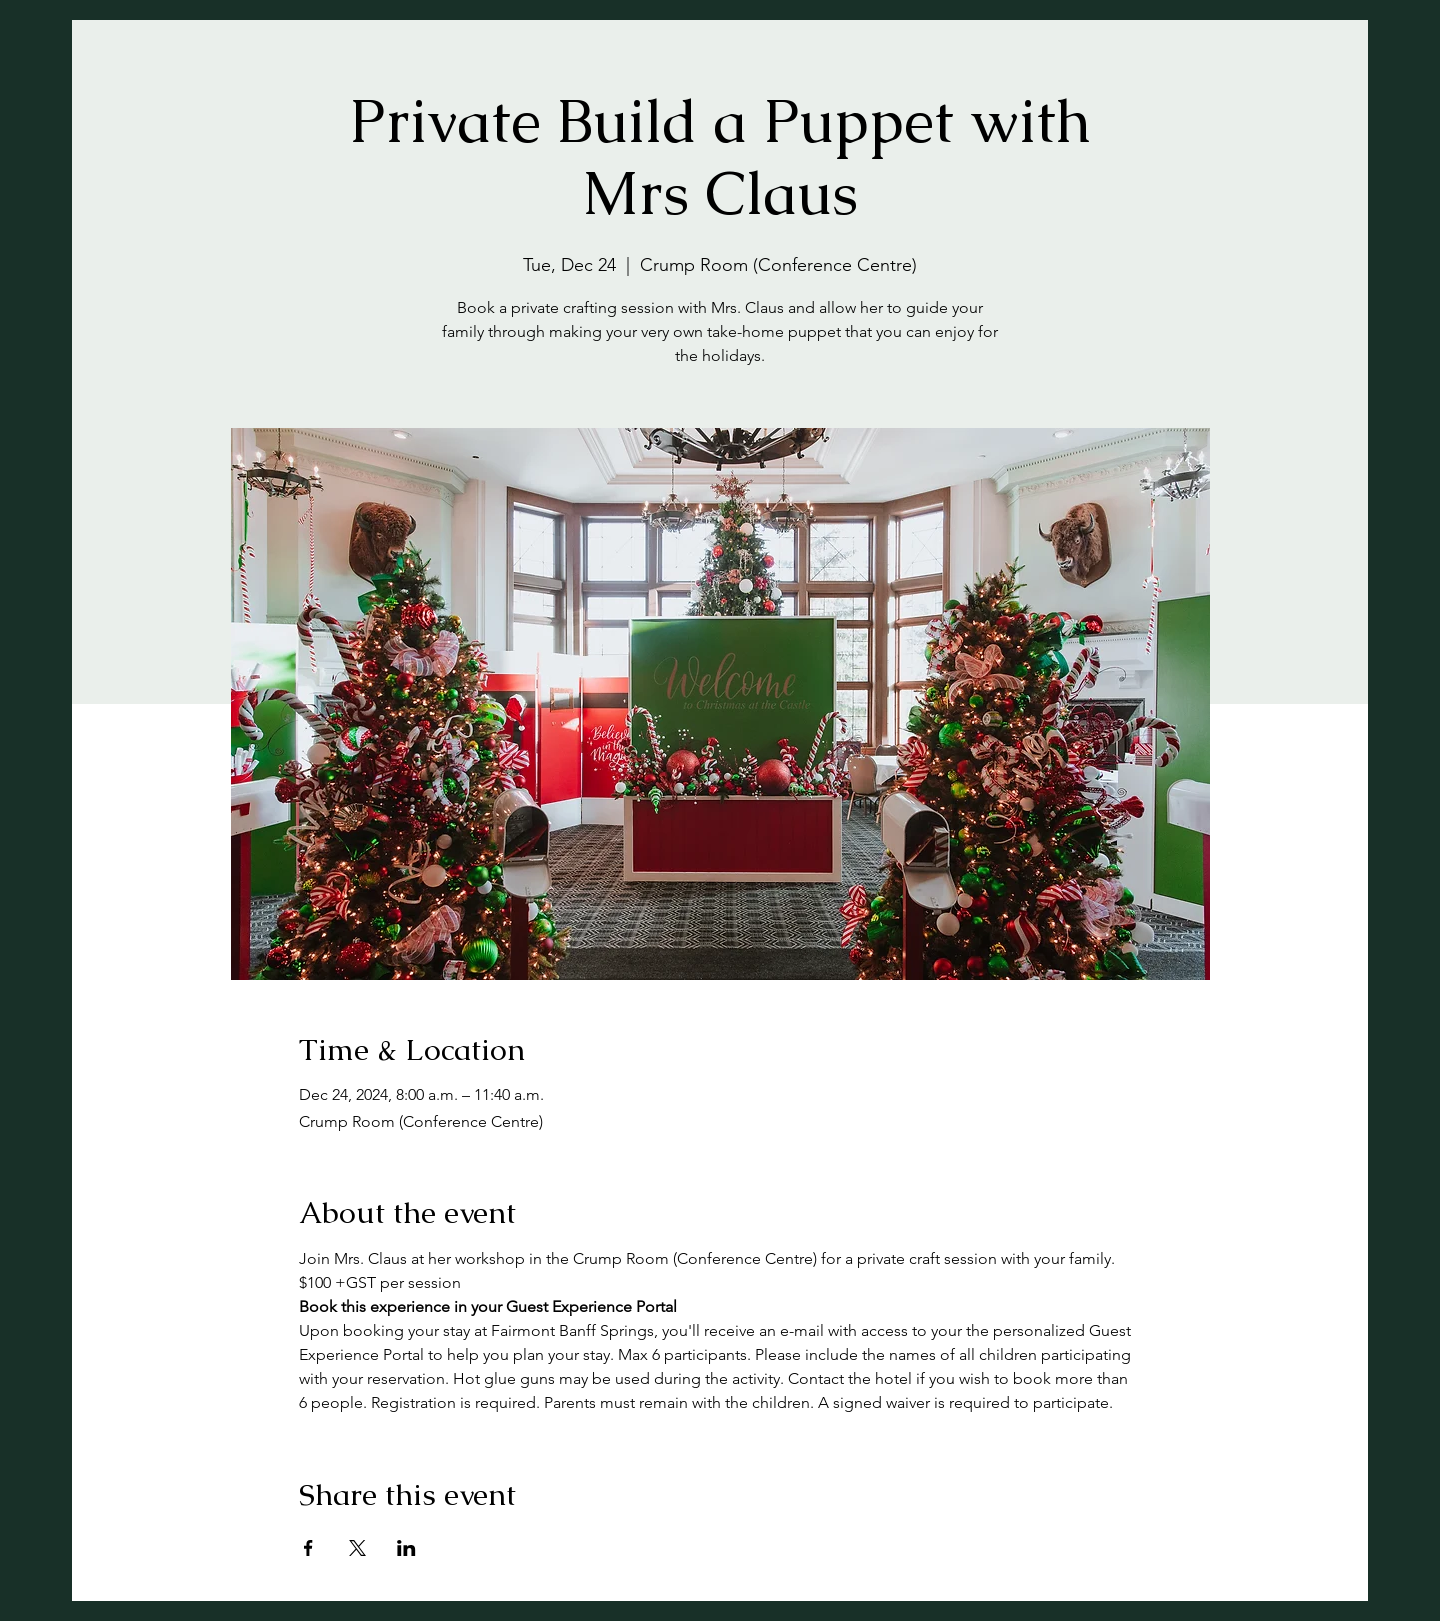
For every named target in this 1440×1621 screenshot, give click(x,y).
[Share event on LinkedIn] (406, 1548)
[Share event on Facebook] (308, 1548)
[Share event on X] (357, 1548)
